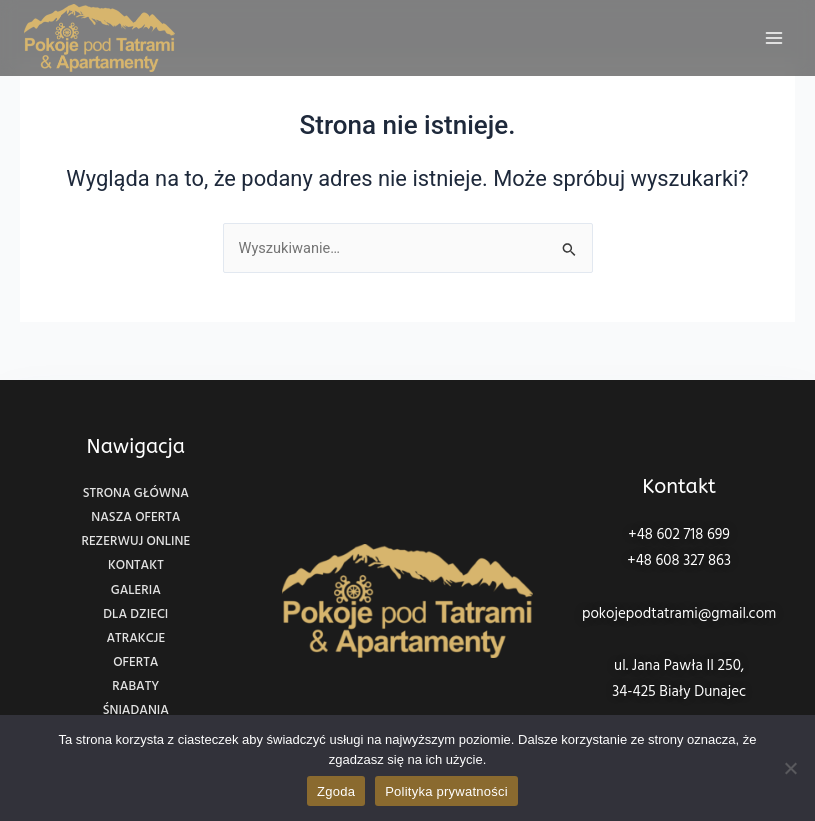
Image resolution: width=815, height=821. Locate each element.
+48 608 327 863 (679, 561)
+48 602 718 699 (679, 535)
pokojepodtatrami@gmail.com (679, 614)
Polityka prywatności (446, 791)
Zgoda (336, 791)
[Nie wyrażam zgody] (790, 768)
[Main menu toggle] (774, 38)
